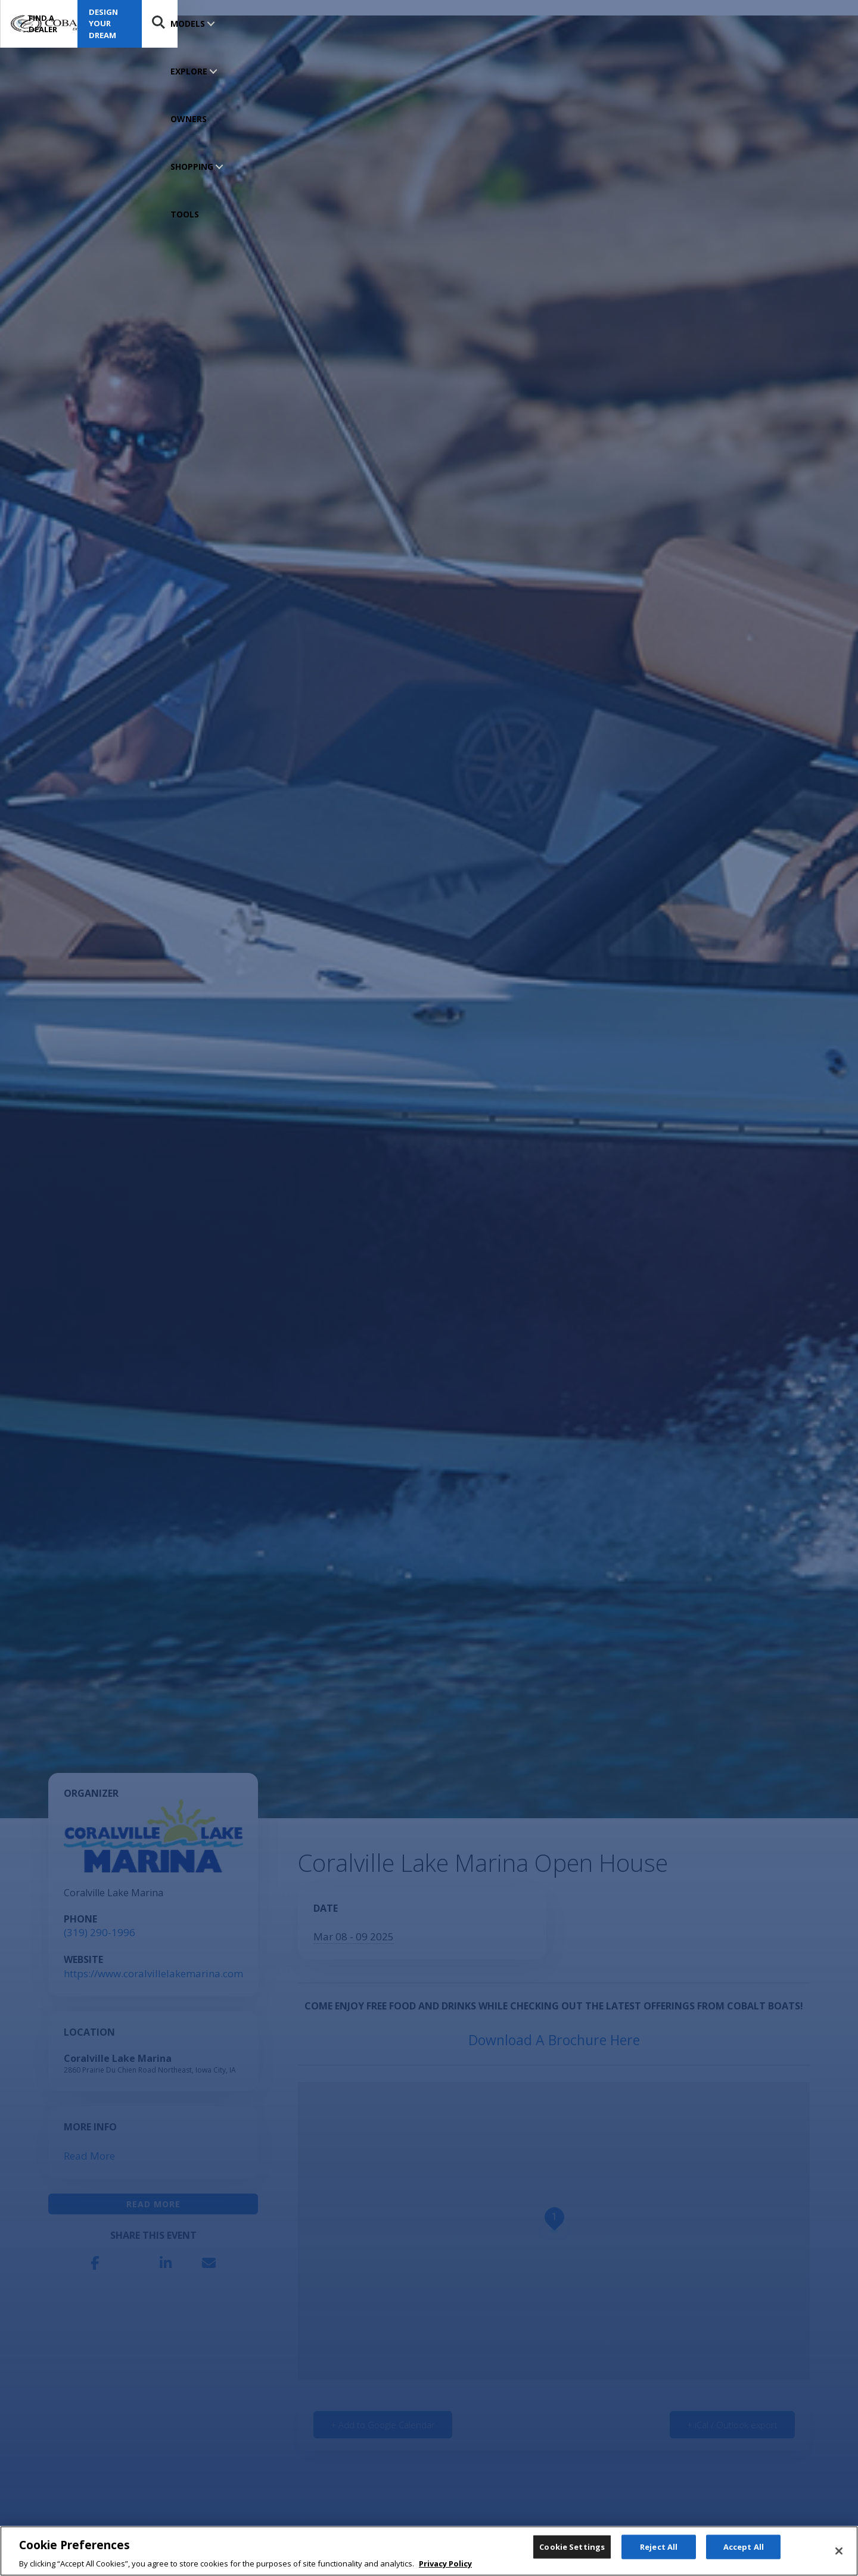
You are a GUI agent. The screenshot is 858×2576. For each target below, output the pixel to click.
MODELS (187, 23)
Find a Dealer (653, 24)
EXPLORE (243, 23)
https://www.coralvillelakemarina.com (153, 1973)
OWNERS (300, 23)
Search (826, 24)
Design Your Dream (758, 23)
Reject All (658, 2550)
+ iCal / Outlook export (732, 2425)
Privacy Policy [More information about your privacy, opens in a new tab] (445, 2565)
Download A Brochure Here (554, 2039)
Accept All (743, 2550)
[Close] (839, 2552)
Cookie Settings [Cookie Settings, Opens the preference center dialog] (572, 2550)
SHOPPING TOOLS (368, 23)
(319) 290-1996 (99, 1932)
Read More (89, 2156)
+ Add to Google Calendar (383, 2425)
